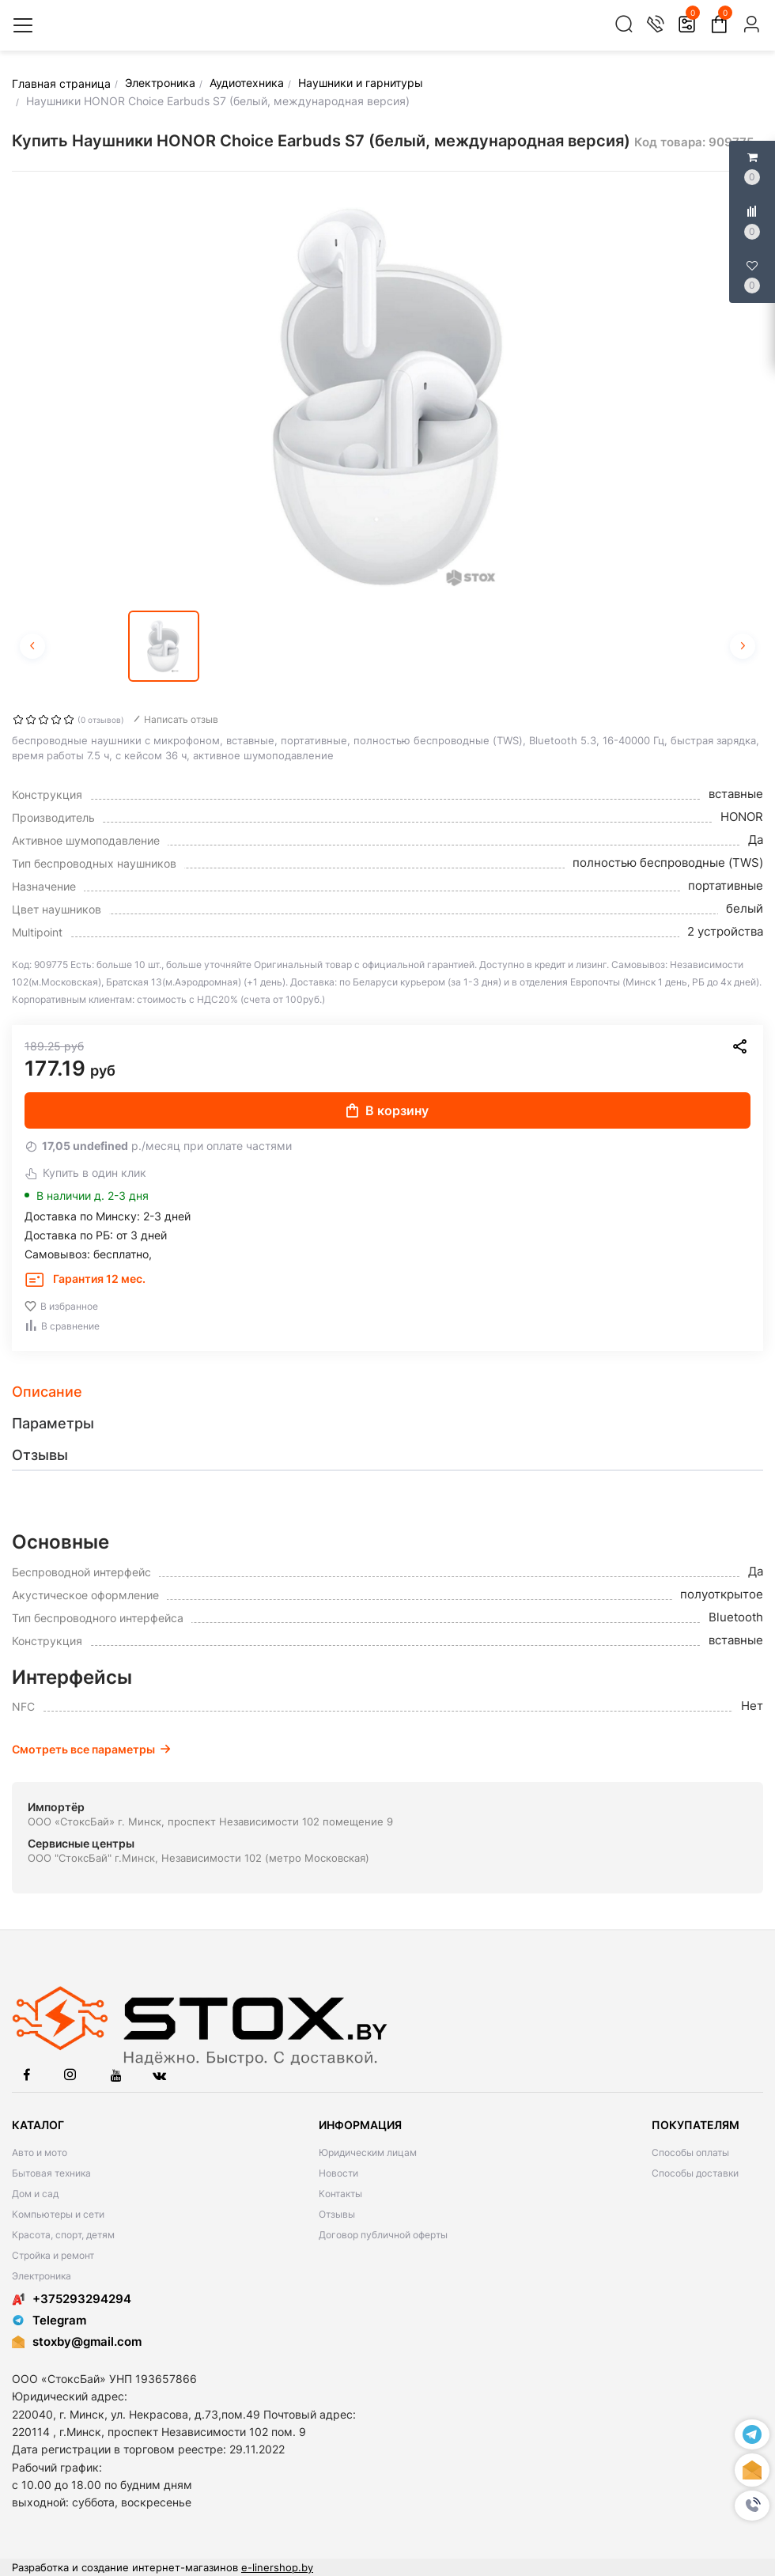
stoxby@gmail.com (87, 2341)
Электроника (41, 2276)
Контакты (340, 2194)
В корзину (387, 1110)
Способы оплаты (690, 2152)
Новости (338, 2173)
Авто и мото (39, 2152)
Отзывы (337, 2214)
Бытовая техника (51, 2173)
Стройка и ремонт (53, 2255)
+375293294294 (71, 2298)
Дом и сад (35, 2194)
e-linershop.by (277, 2567)
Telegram (49, 2320)
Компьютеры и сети (58, 2214)
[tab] (387, 1392)
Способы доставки (695, 2173)
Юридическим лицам (368, 2152)
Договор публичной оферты (383, 2235)
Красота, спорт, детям (63, 2235)
